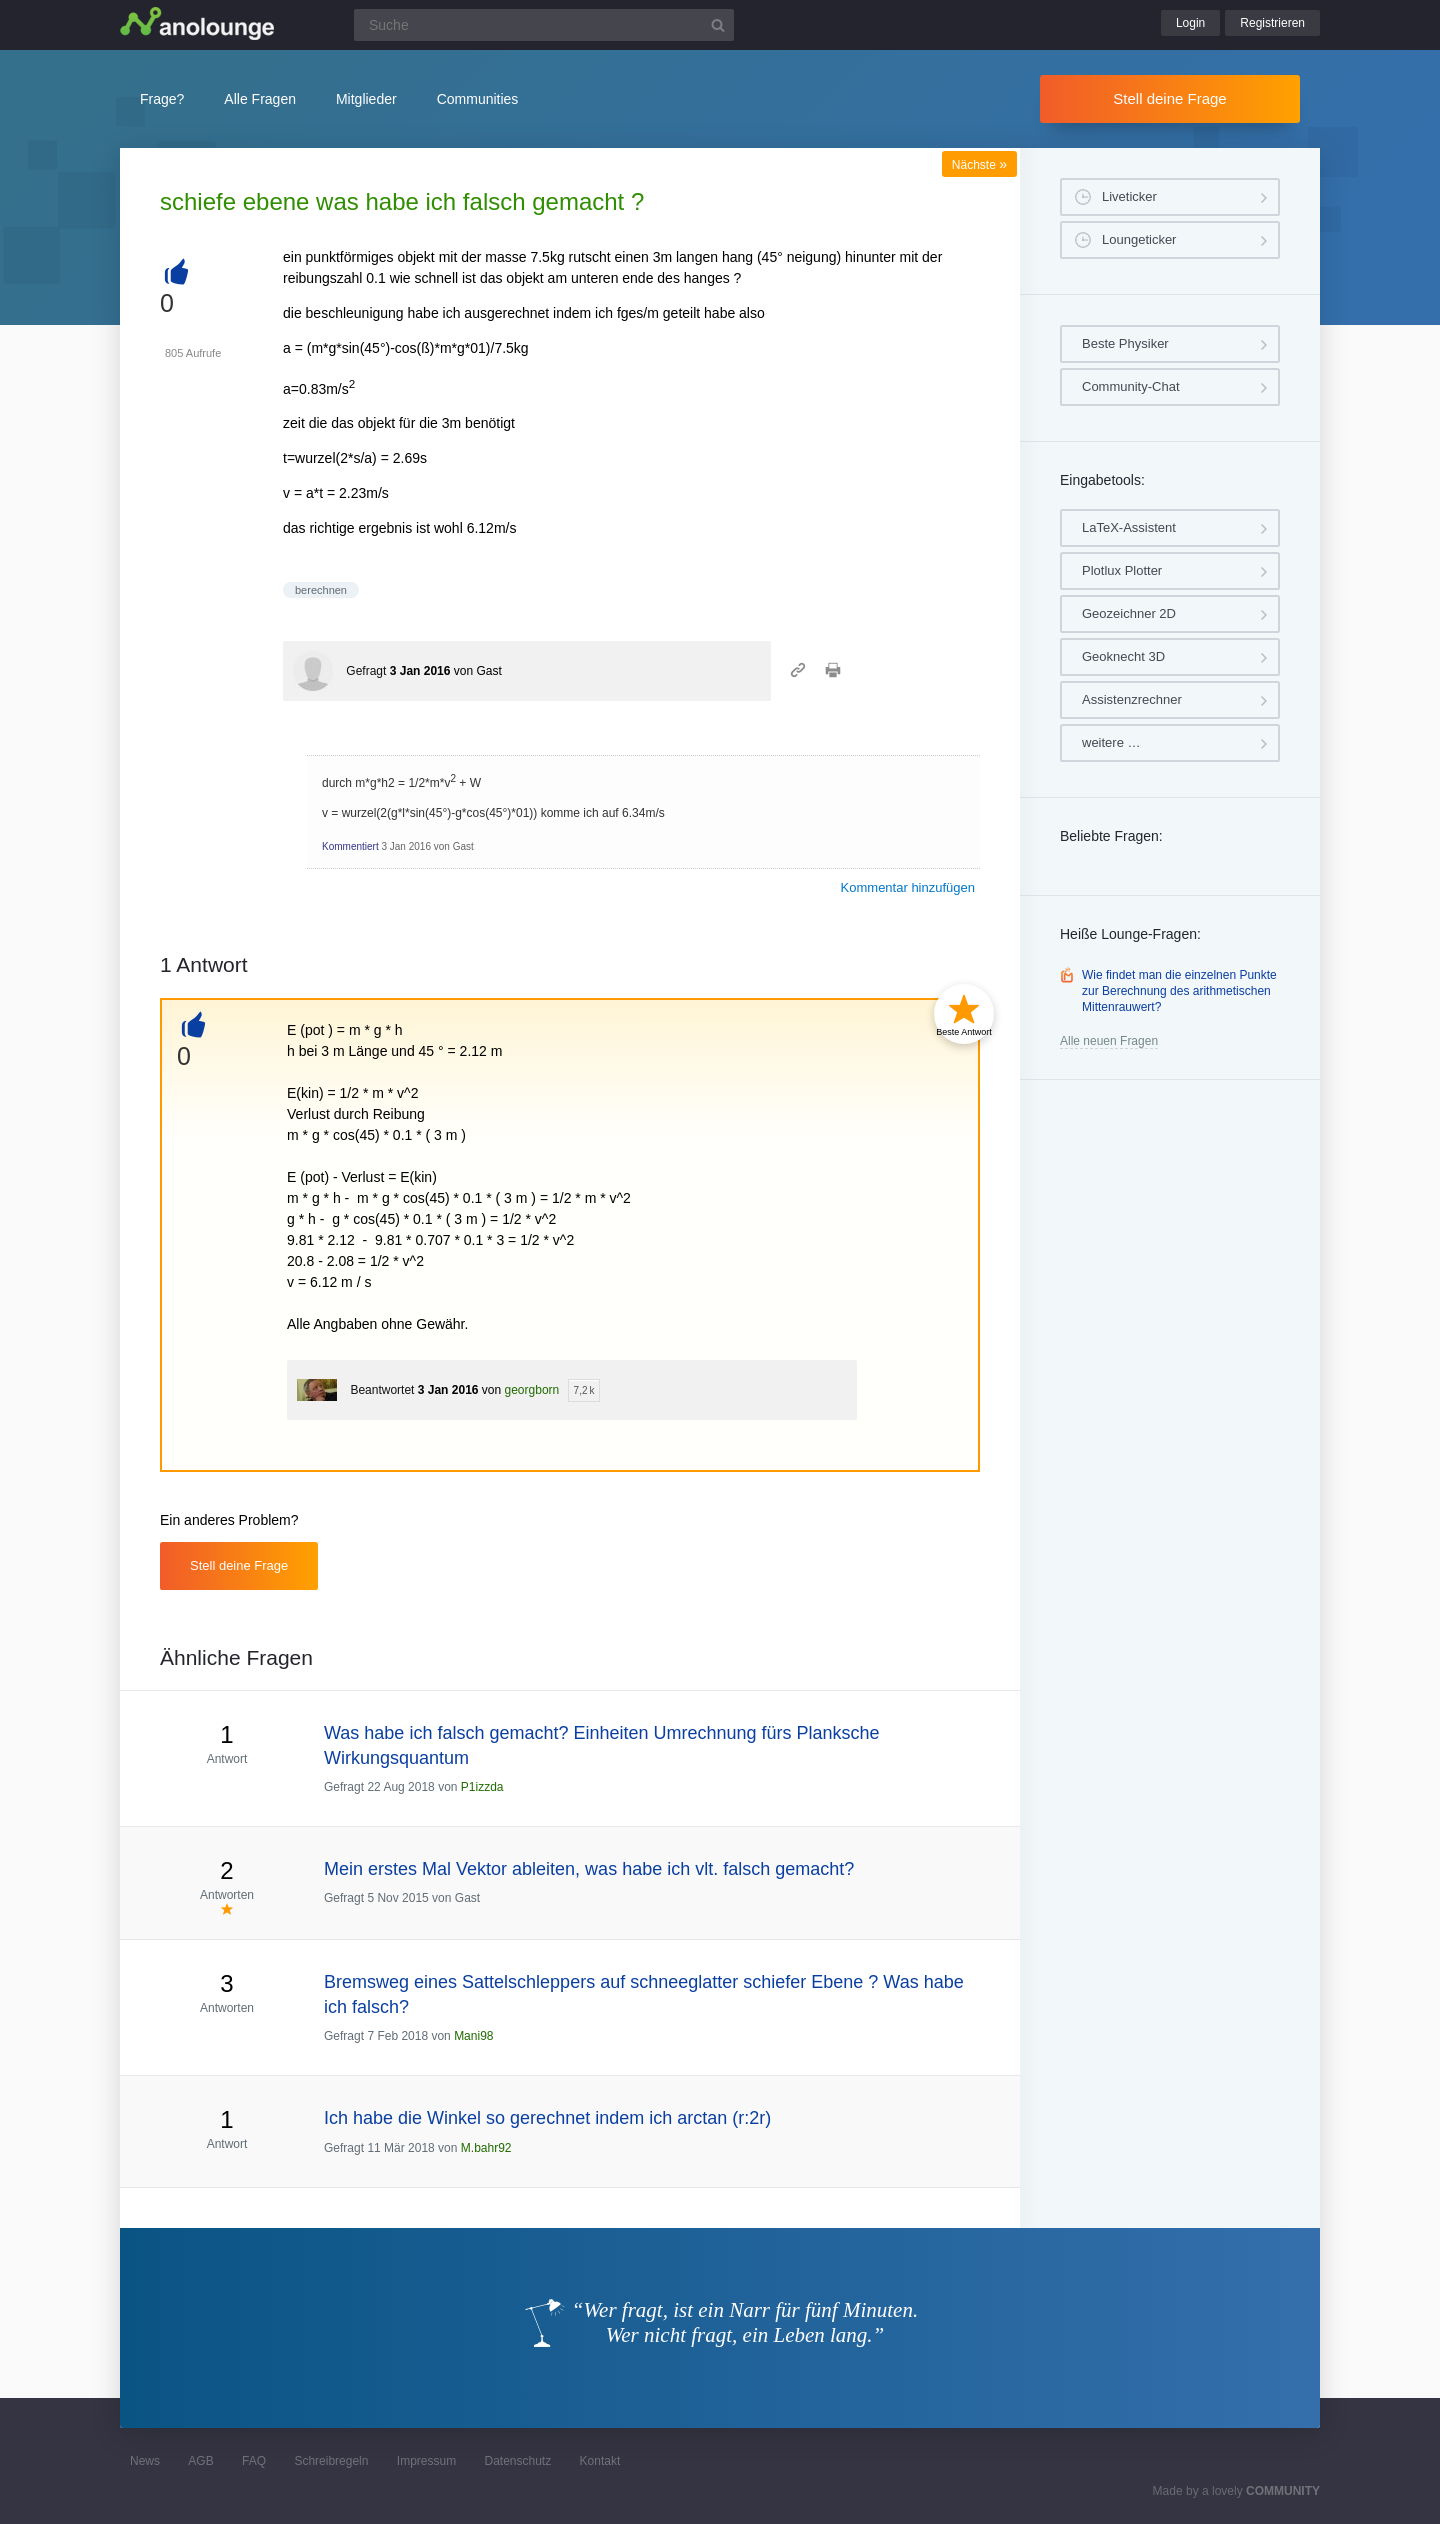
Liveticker (1129, 196)
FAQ (254, 2461)
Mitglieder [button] (366, 99)
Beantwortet (382, 1390)
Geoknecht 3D (1123, 656)
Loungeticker (1139, 239)
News (145, 2461)
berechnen (321, 590)
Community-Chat (1131, 386)
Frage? (162, 99)
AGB (200, 2461)
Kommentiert (350, 846)
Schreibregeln (331, 2461)
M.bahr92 (486, 2148)
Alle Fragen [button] (260, 99)
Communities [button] (478, 99)
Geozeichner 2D (1129, 613)
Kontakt (600, 2461)
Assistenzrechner (1132, 699)
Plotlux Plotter (1122, 570)
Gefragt (366, 671)
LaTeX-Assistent (1129, 527)
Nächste (979, 165)
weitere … (1111, 742)
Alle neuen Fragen (1109, 1041)
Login (1190, 23)
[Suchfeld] (544, 25)
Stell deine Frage (1169, 98)
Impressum (426, 2461)
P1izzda (482, 1787)
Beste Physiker (1125, 343)
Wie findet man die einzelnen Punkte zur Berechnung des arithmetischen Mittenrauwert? (1179, 990)
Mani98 (473, 2036)
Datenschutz (517, 2461)
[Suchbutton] (718, 25)
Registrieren (1272, 23)
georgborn (532, 1390)
